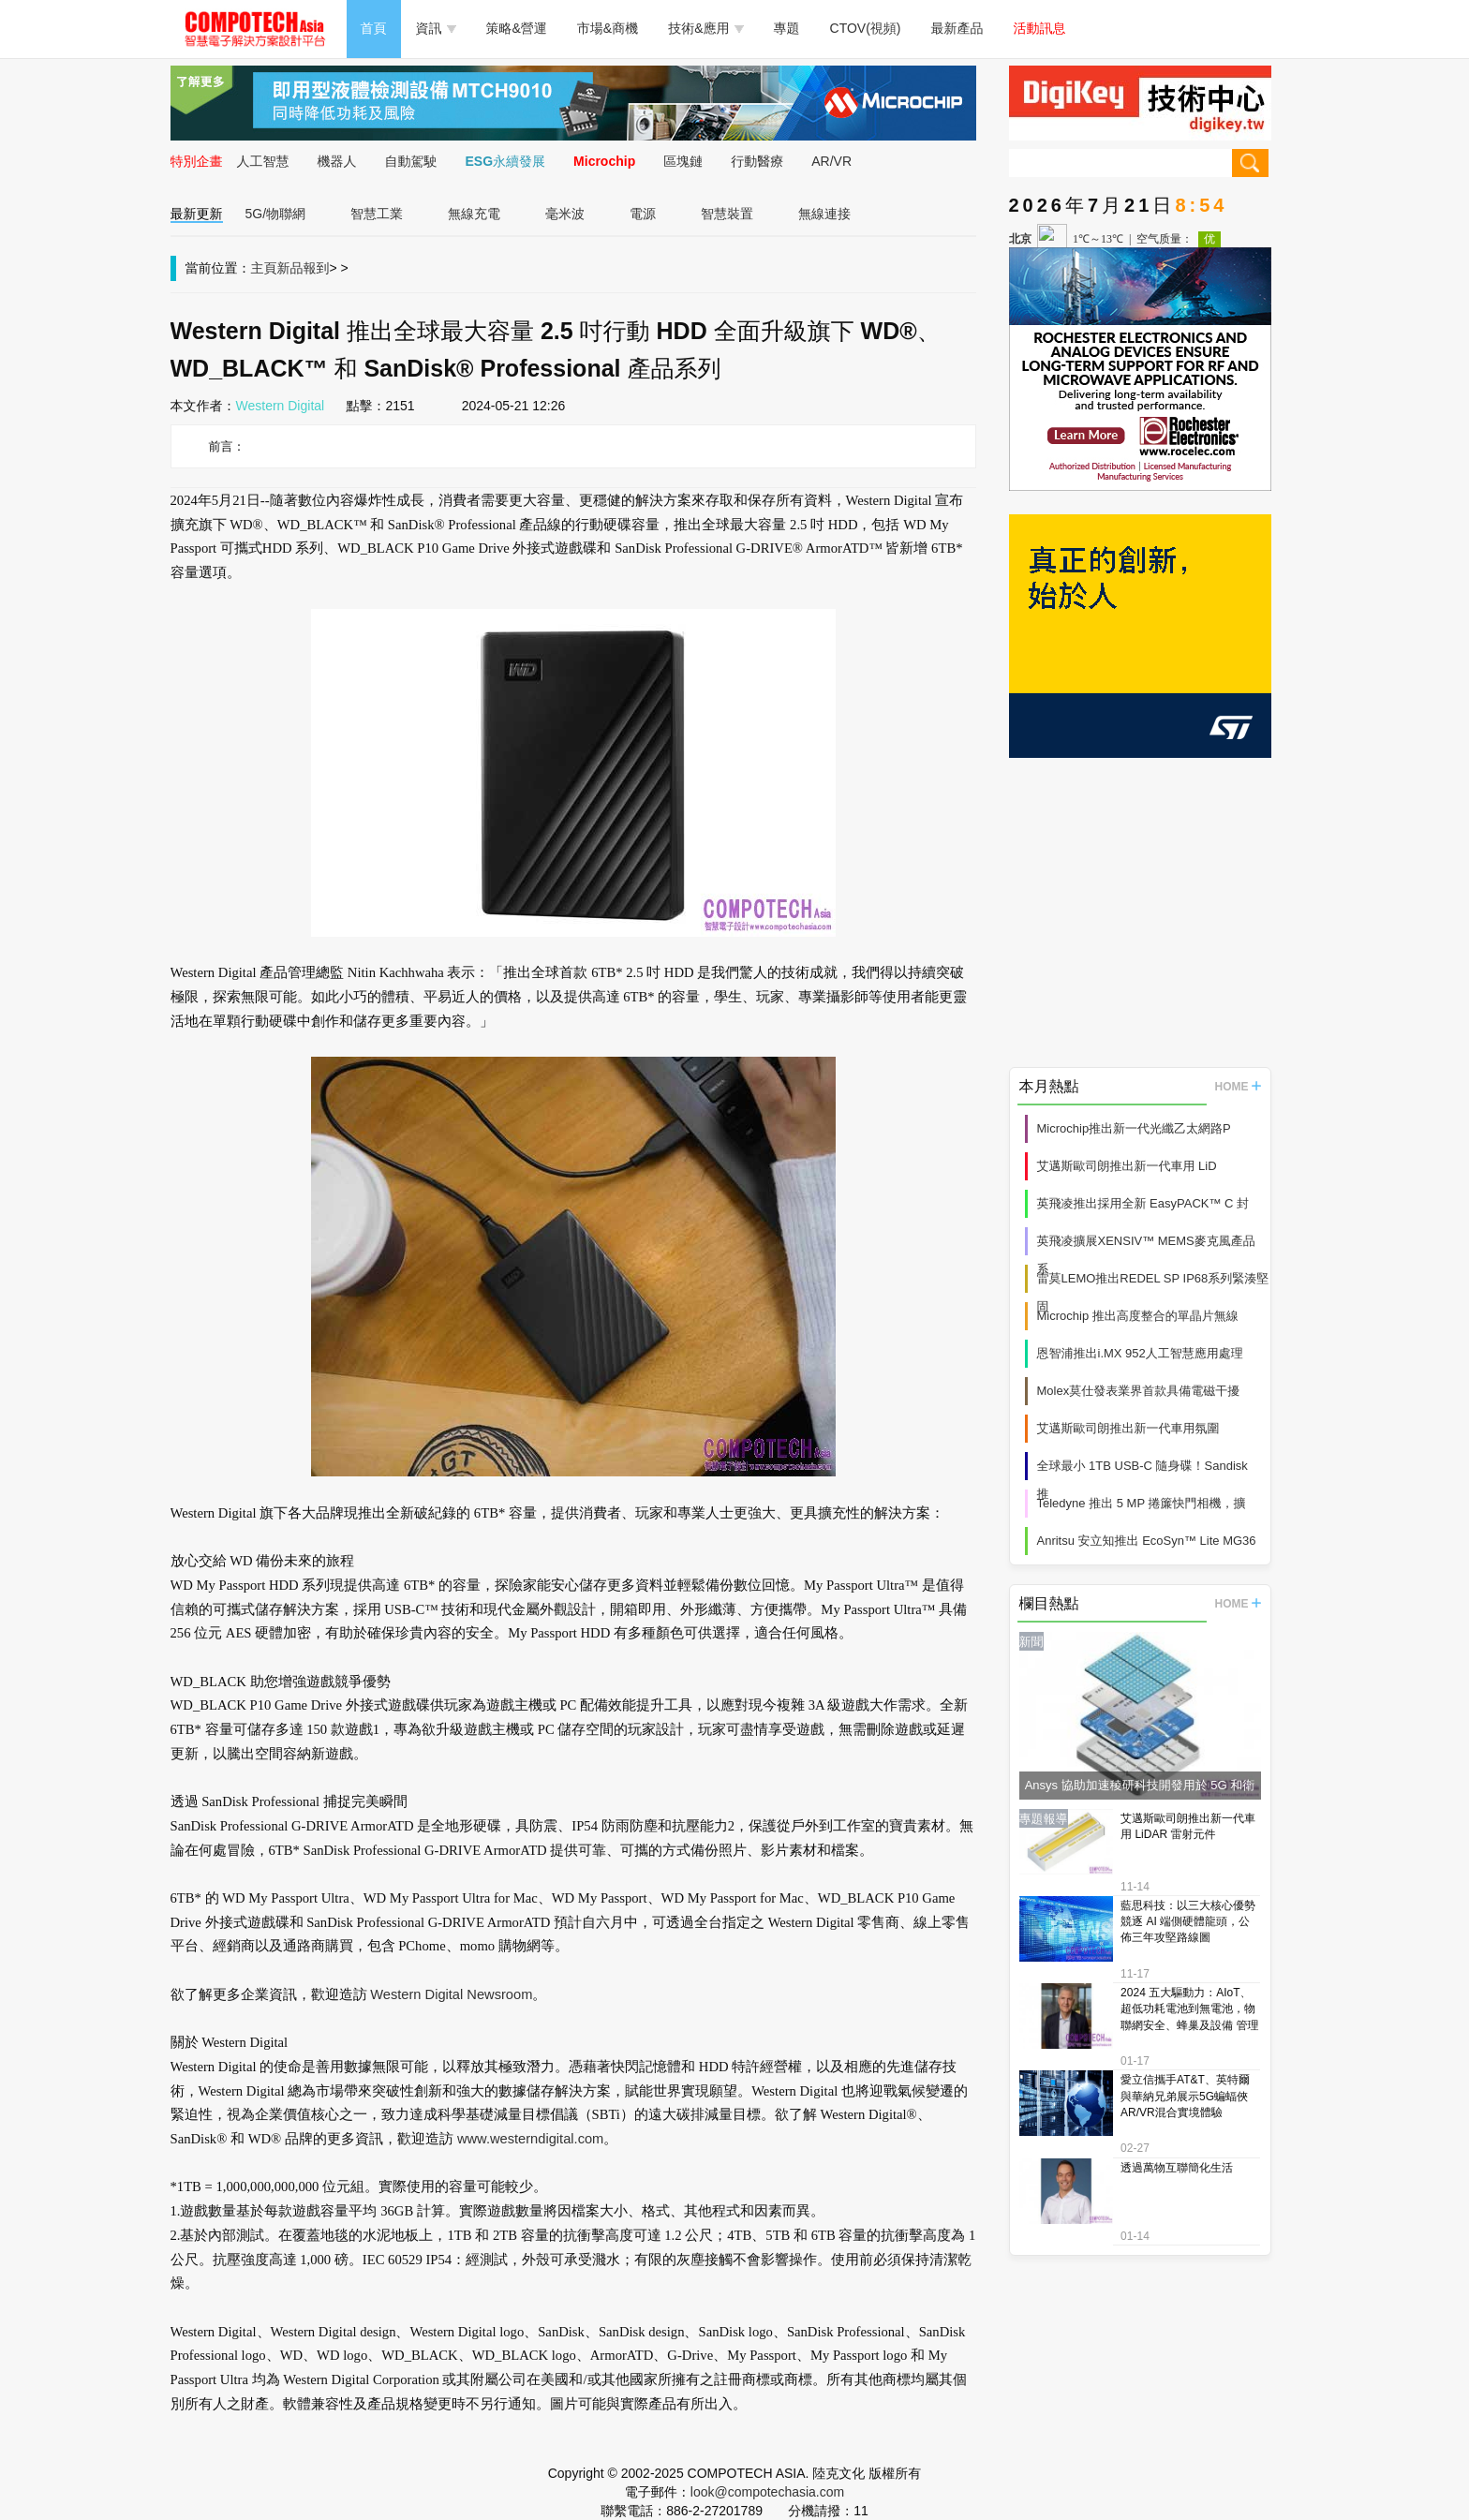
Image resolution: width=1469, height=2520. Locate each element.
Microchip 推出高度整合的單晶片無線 (1138, 1316)
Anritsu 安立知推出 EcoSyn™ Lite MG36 (1146, 1541)
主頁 (264, 267)
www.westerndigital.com (528, 2138)
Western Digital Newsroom (451, 1994)
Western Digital (280, 405)
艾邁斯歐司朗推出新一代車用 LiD (1127, 1166)
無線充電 (474, 213)
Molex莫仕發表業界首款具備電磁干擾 (1138, 1391)
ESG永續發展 (506, 161)
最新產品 (957, 28)
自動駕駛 (411, 161)
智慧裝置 (727, 213)
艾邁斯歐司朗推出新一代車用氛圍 (1128, 1428)
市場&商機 (607, 28)
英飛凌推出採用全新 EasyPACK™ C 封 (1143, 1203)
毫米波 (565, 213)
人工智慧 (263, 161)
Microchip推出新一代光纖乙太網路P (1134, 1128)
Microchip (604, 161)
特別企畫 (197, 161)
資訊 (436, 28)
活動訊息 (1040, 28)
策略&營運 (516, 28)
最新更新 (197, 213)
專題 (787, 28)
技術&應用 (705, 28)
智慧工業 (376, 213)
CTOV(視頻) (865, 28)
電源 (643, 213)
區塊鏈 (683, 161)
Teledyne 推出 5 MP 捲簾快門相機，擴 (1141, 1503)
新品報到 (303, 267)
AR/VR (831, 161)
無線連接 (824, 213)
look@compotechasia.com (767, 2491)
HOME (1238, 1086)
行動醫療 (757, 161)
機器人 (337, 161)
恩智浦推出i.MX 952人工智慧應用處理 (1140, 1353)
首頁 (374, 28)
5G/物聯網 (275, 213)
